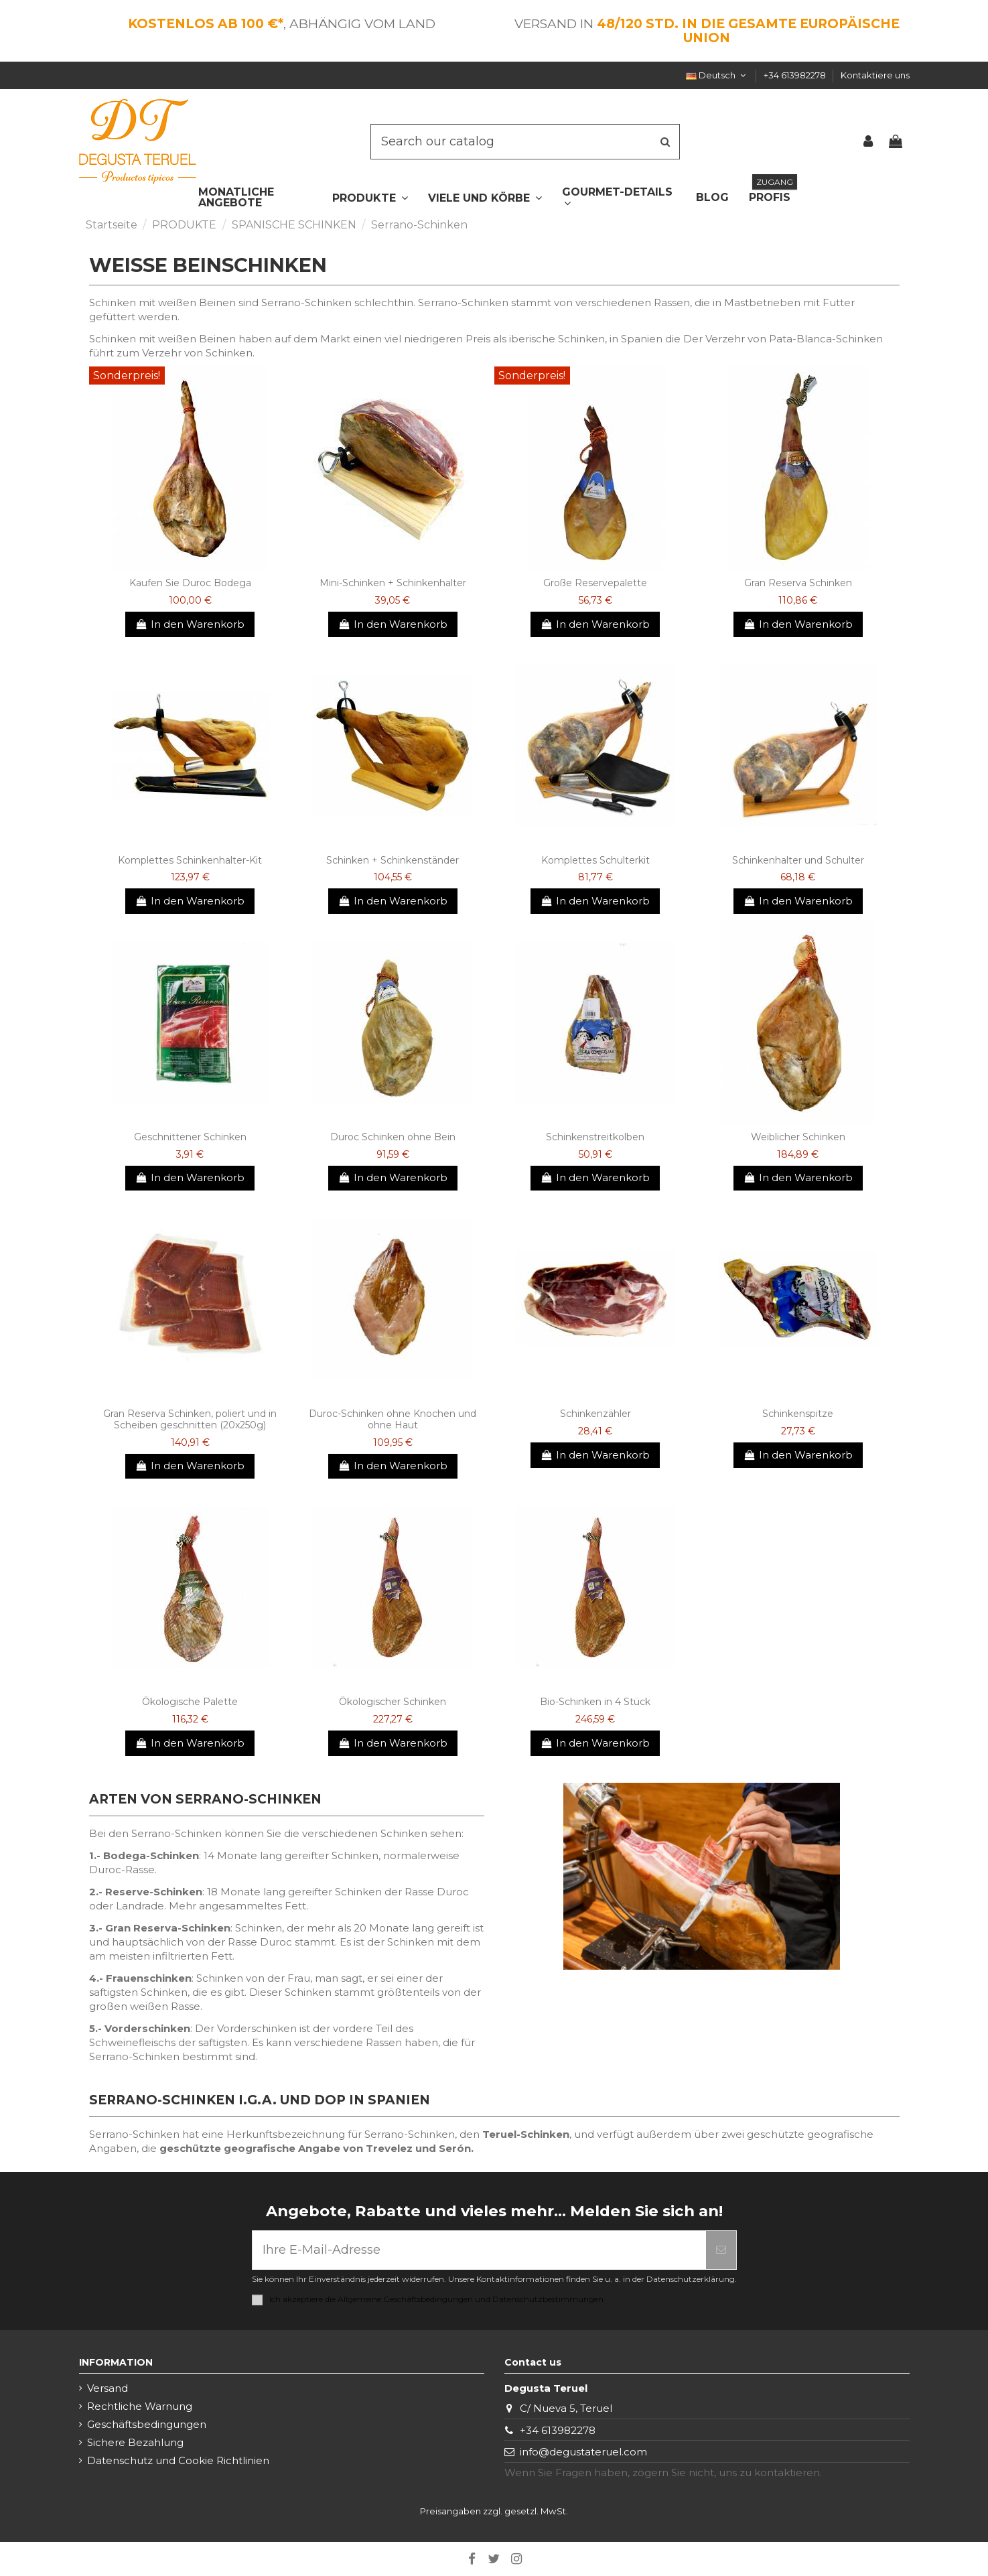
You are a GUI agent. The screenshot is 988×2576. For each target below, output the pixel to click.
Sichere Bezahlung (135, 2442)
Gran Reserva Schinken (798, 583)
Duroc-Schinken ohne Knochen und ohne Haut (392, 1419)
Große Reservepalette (595, 583)
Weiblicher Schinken (798, 1137)
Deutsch (717, 75)
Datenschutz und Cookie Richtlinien (178, 2460)
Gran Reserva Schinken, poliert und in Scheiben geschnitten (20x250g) (190, 1419)
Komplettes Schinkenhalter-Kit (190, 860)
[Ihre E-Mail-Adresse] (479, 2250)
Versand (107, 2388)
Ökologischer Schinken (392, 1702)
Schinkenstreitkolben (595, 1137)
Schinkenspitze (797, 1414)
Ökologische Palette (190, 1702)
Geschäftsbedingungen (146, 2424)
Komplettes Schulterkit (595, 860)
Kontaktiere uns (875, 75)
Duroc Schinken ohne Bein (392, 1137)
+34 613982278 (796, 75)
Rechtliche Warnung (139, 2406)
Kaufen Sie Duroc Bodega (190, 583)
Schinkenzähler (595, 1414)
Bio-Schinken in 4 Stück (595, 1702)
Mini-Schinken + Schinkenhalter (393, 583)
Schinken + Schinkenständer (392, 860)
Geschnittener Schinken (190, 1137)
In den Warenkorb (189, 624)
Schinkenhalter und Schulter (798, 860)
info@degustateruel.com (583, 2451)
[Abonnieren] (721, 2250)
